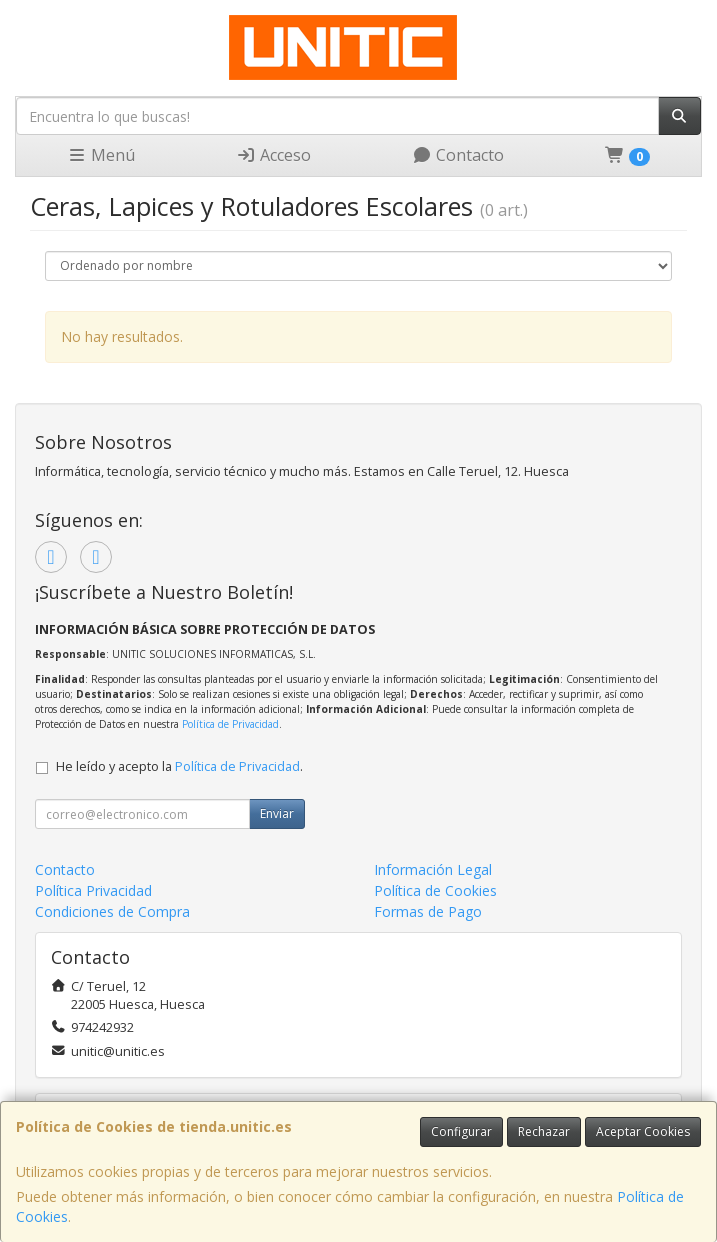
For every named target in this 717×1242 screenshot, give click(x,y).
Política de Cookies (435, 890)
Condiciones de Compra (112, 911)
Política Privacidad (93, 890)
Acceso (273, 155)
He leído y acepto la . (179, 766)
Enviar (277, 813)
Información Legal (433, 869)
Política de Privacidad (230, 724)
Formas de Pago (428, 911)
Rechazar (544, 1131)
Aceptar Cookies (643, 1131)
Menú (101, 155)
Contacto (458, 155)
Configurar (461, 1131)
